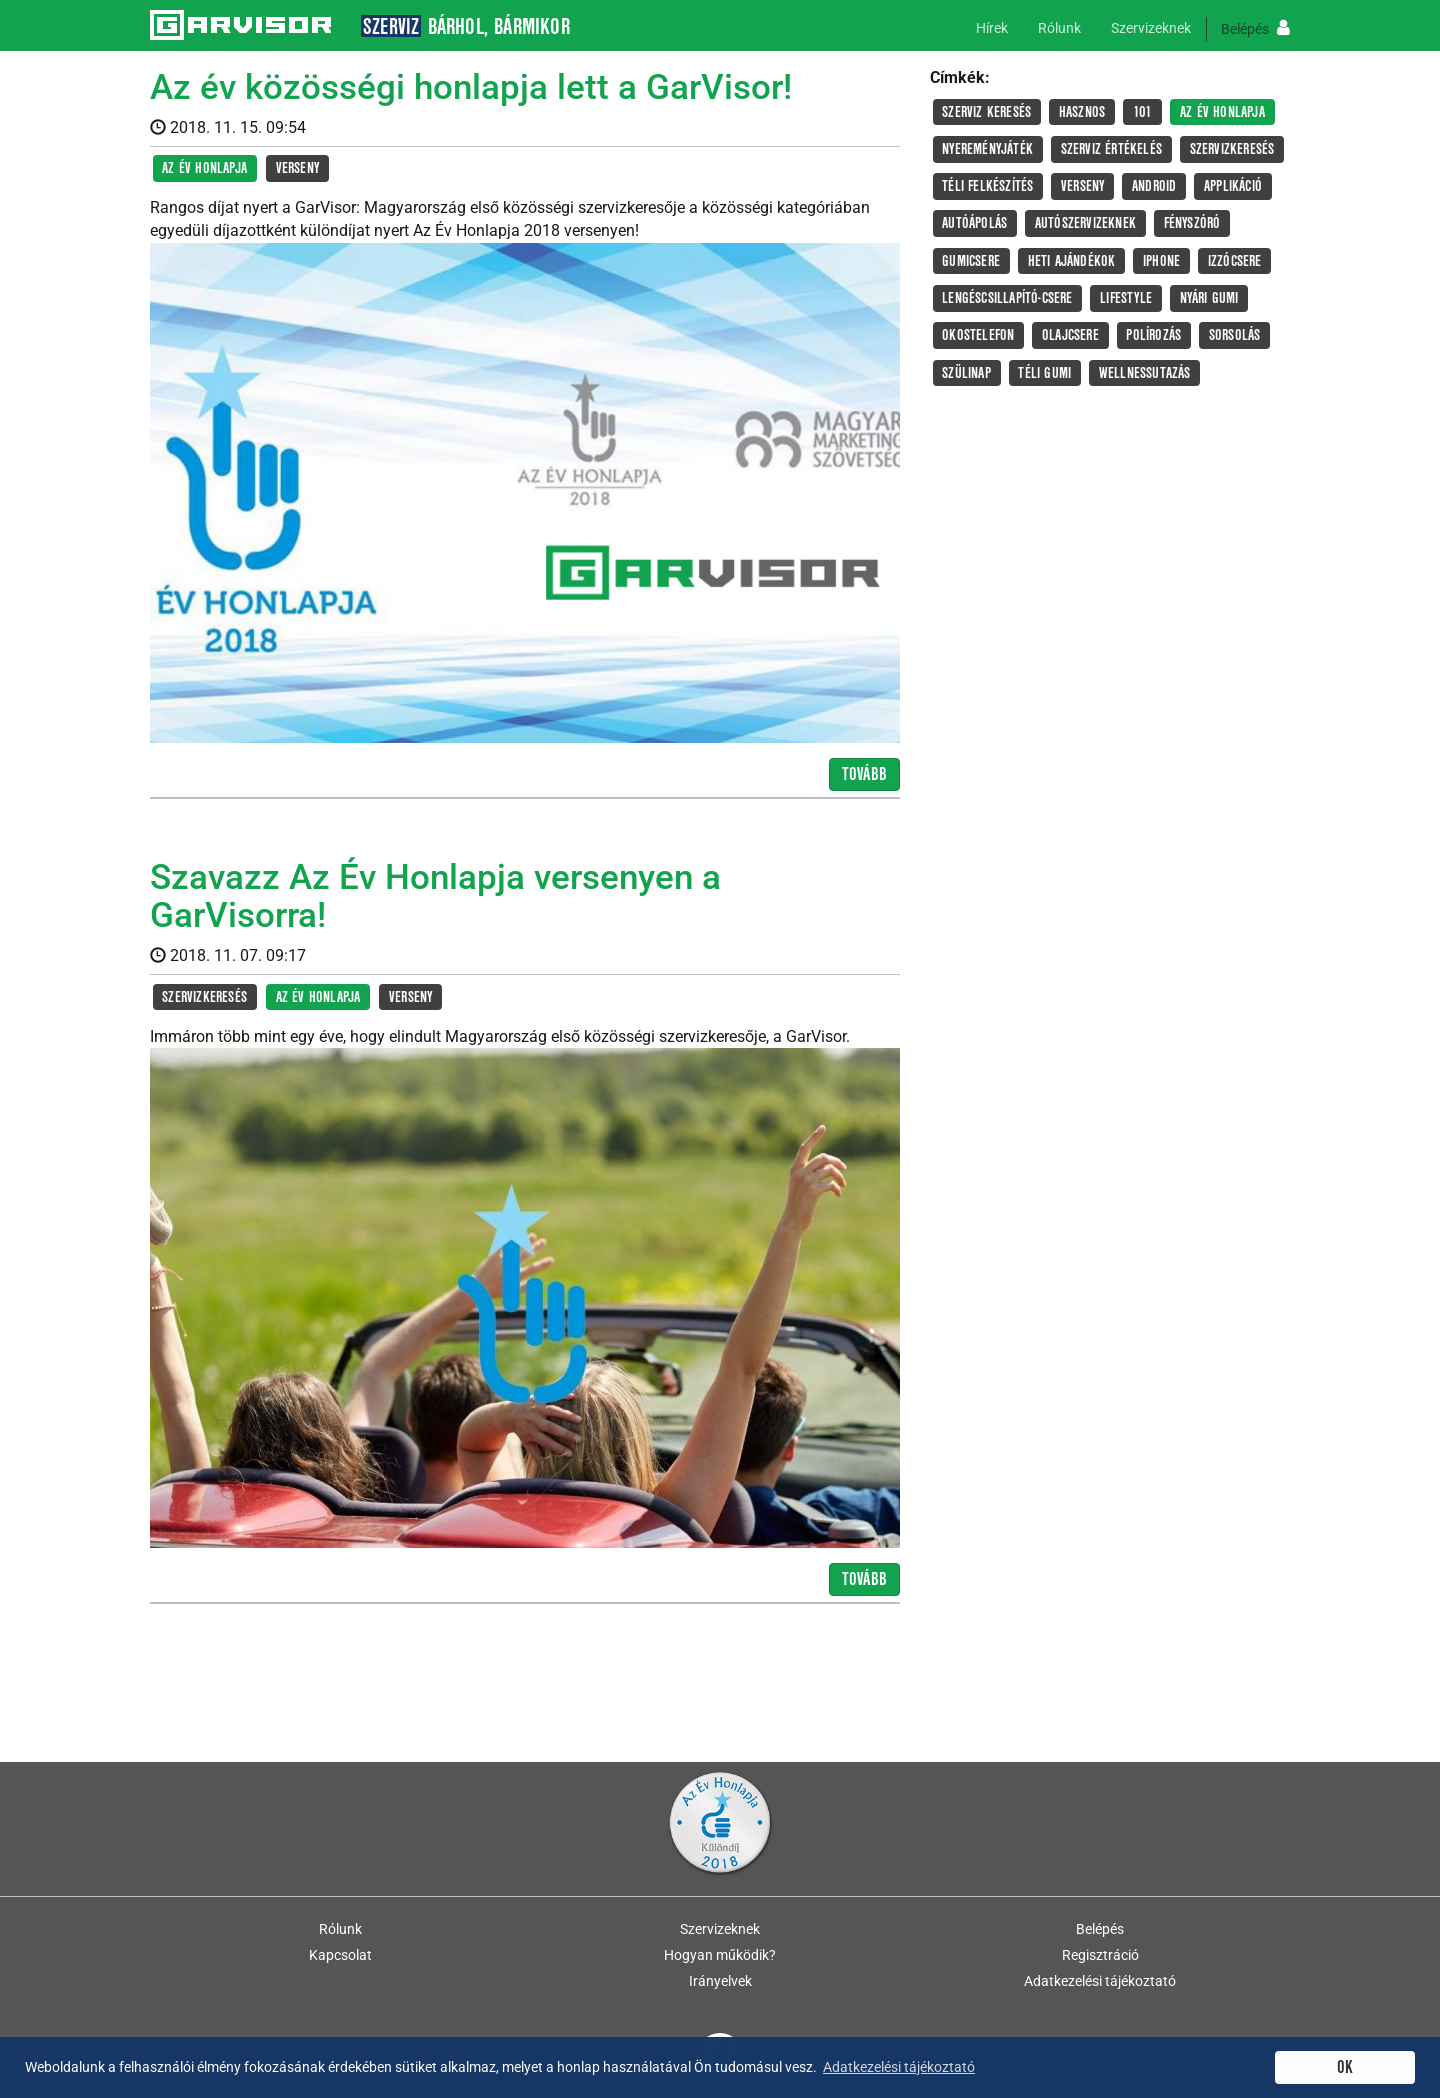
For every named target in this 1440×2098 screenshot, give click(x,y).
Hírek (992, 28)
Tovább (864, 774)
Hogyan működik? (720, 1955)
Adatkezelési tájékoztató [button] (899, 2067)
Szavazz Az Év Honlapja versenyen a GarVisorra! (435, 897)
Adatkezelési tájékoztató (1100, 1981)
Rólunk (1059, 28)
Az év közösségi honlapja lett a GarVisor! (471, 87)
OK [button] (1345, 2067)
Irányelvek (720, 1981)
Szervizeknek (1151, 28)
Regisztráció (1100, 1955)
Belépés (1255, 28)
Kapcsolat (340, 1955)
